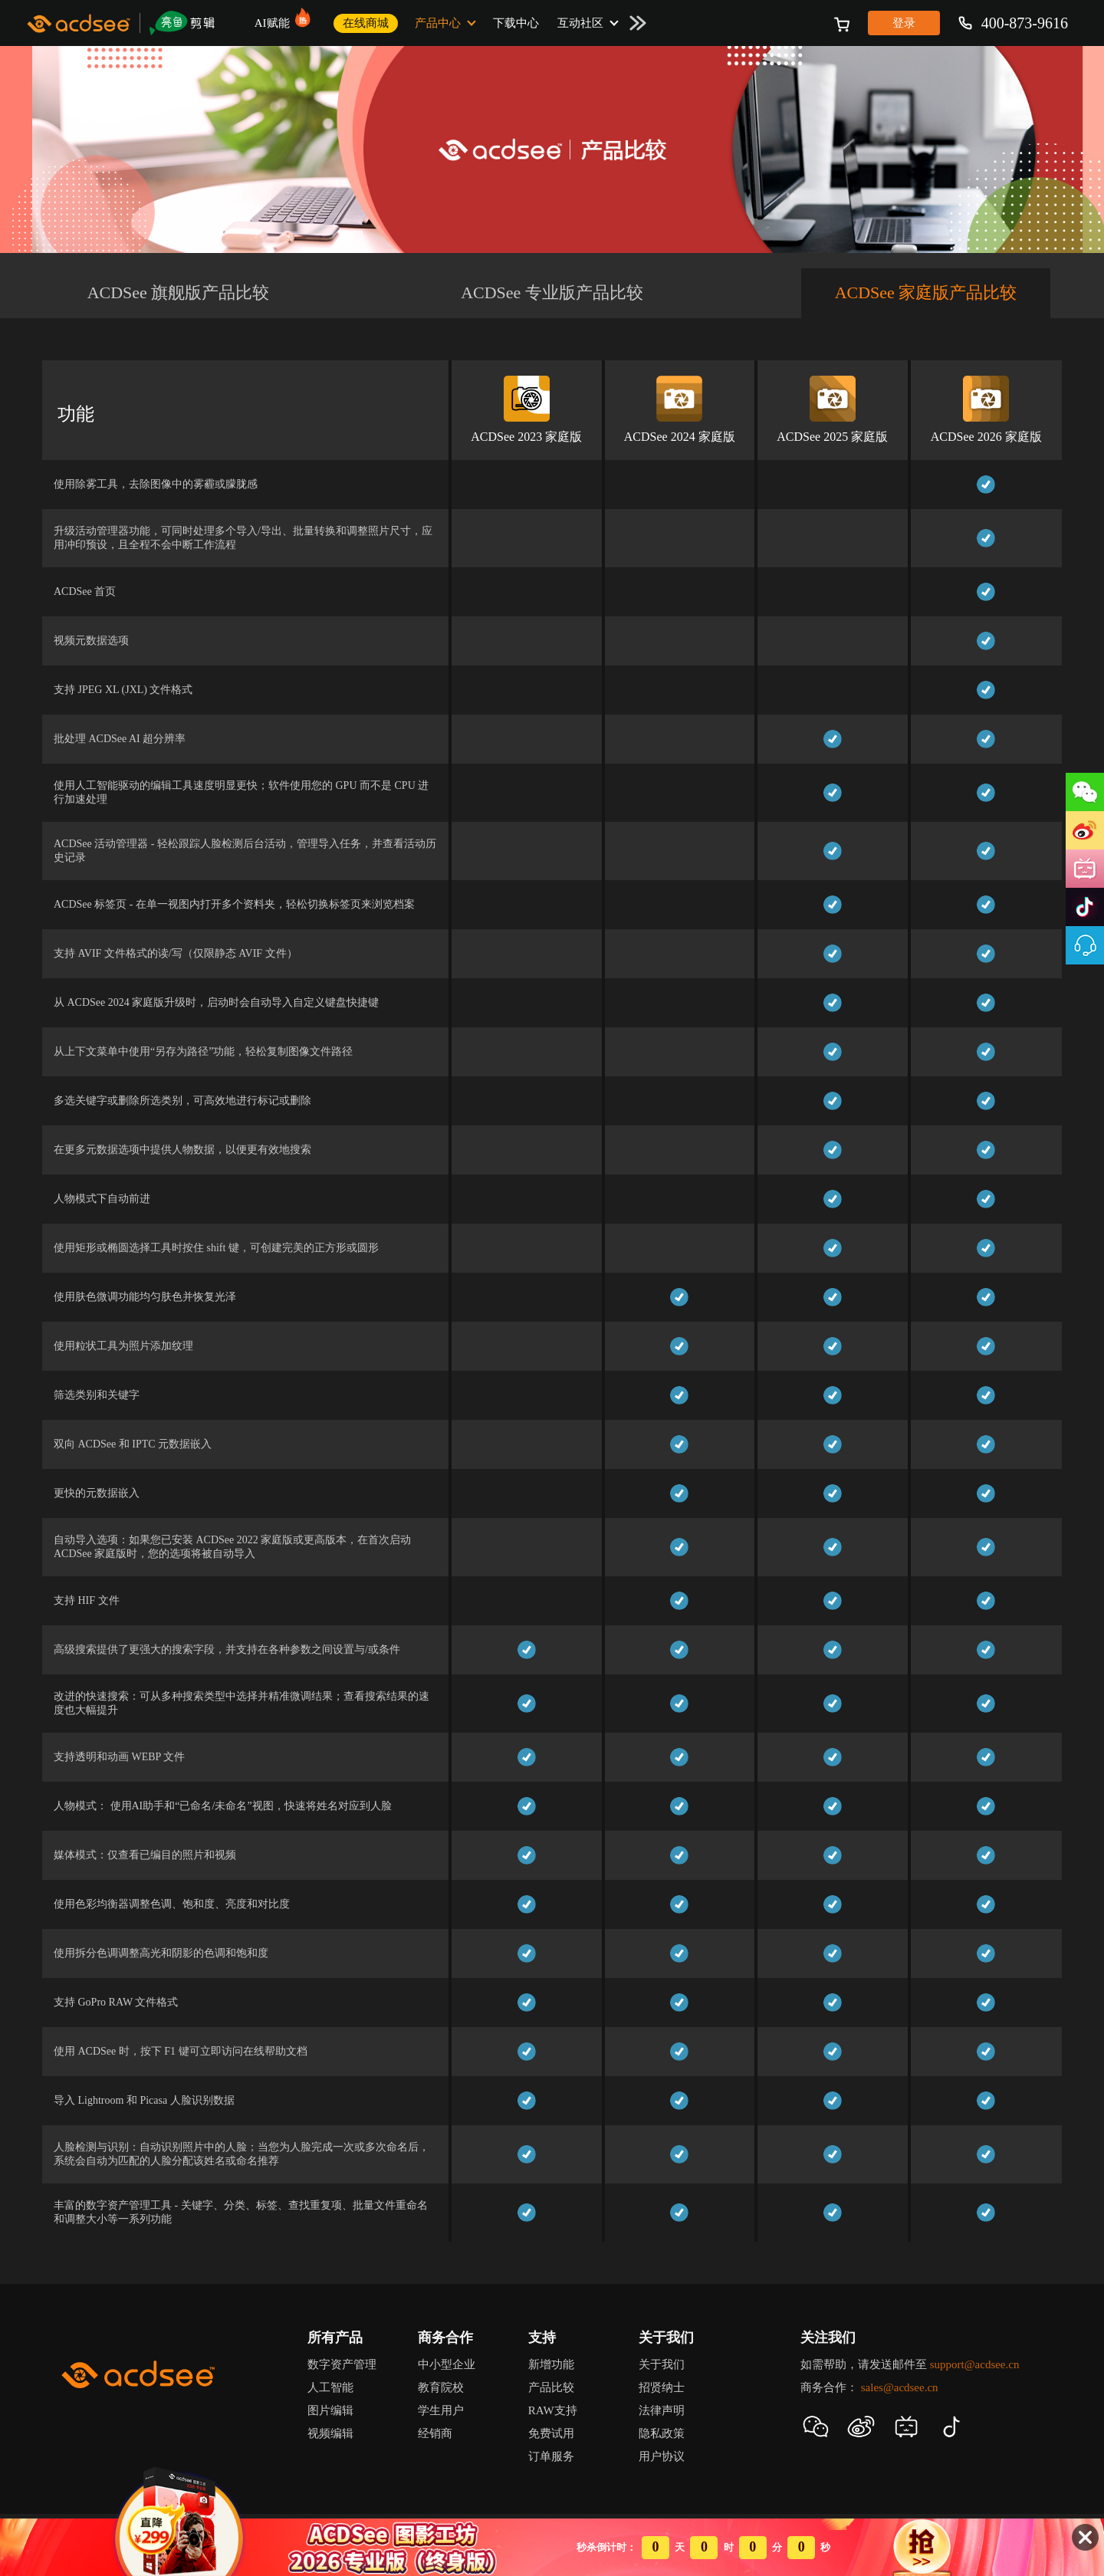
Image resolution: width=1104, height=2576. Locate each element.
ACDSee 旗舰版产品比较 (178, 292)
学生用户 (441, 2410)
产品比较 (551, 2387)
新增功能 (551, 2364)
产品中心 (438, 23)
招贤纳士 (662, 2387)
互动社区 (580, 23)
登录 (903, 23)
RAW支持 (552, 2410)
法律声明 (662, 2410)
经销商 (435, 2433)
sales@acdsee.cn (899, 2387)
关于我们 (662, 2364)
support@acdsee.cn (975, 2364)
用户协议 (662, 2456)
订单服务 (551, 2456)
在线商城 (366, 23)
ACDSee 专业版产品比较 (552, 292)
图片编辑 (330, 2410)
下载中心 (516, 23)
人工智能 (330, 2387)
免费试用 (551, 2433)
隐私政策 (662, 2433)
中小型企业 (446, 2364)
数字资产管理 (341, 2364)
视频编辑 (330, 2433)
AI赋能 (277, 18)
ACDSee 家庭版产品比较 (926, 292)
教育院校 (441, 2387)
